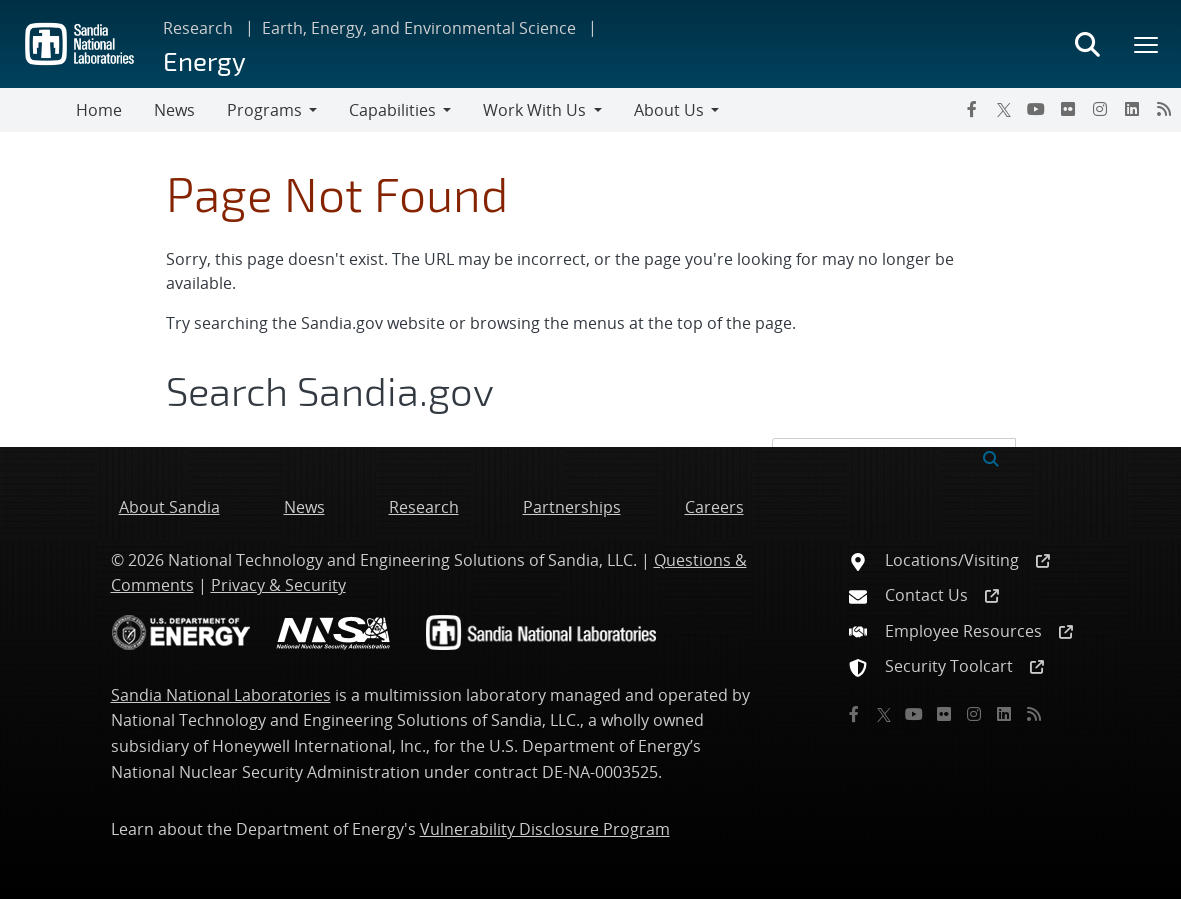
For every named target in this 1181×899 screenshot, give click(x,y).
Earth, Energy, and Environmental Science (419, 28)
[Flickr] (1068, 109)
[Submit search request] (991, 457)
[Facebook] (972, 109)
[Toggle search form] (1087, 44)
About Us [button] (669, 110)
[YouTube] (1036, 109)
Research (198, 28)
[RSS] (1164, 109)
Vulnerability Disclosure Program (545, 829)
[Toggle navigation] (38, 110)
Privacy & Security (278, 585)
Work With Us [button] (534, 110)
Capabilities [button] (392, 110)
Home (99, 110)
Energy (204, 60)
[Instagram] (1100, 109)
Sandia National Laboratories (221, 695)
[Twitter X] (1004, 109)
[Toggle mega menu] (1147, 44)
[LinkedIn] (1132, 109)
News (174, 110)
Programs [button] (264, 110)
